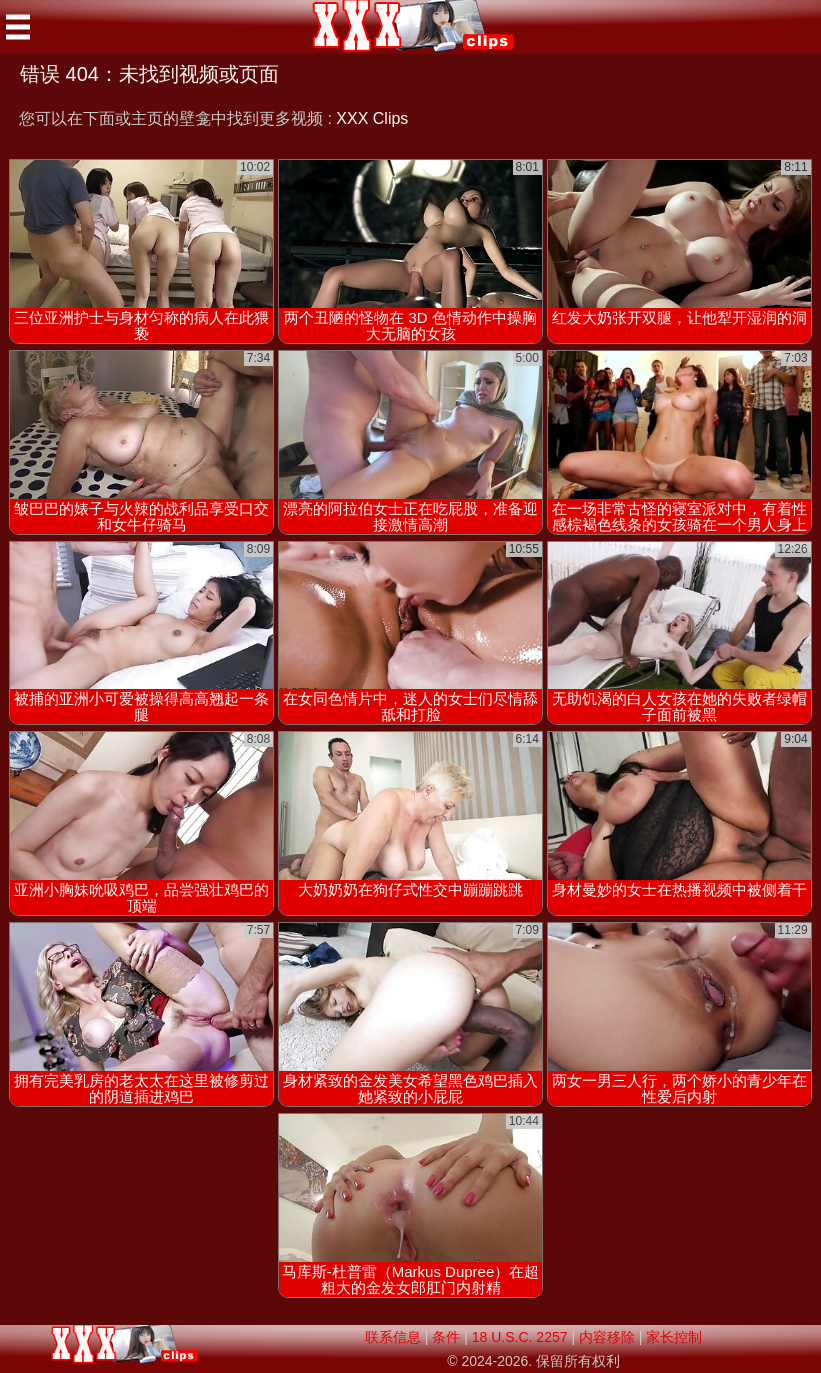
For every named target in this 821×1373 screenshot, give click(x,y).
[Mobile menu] (18, 27)
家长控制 (674, 1337)
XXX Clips (372, 118)
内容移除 (607, 1337)
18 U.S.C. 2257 (520, 1337)
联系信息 (393, 1337)
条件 (446, 1337)
